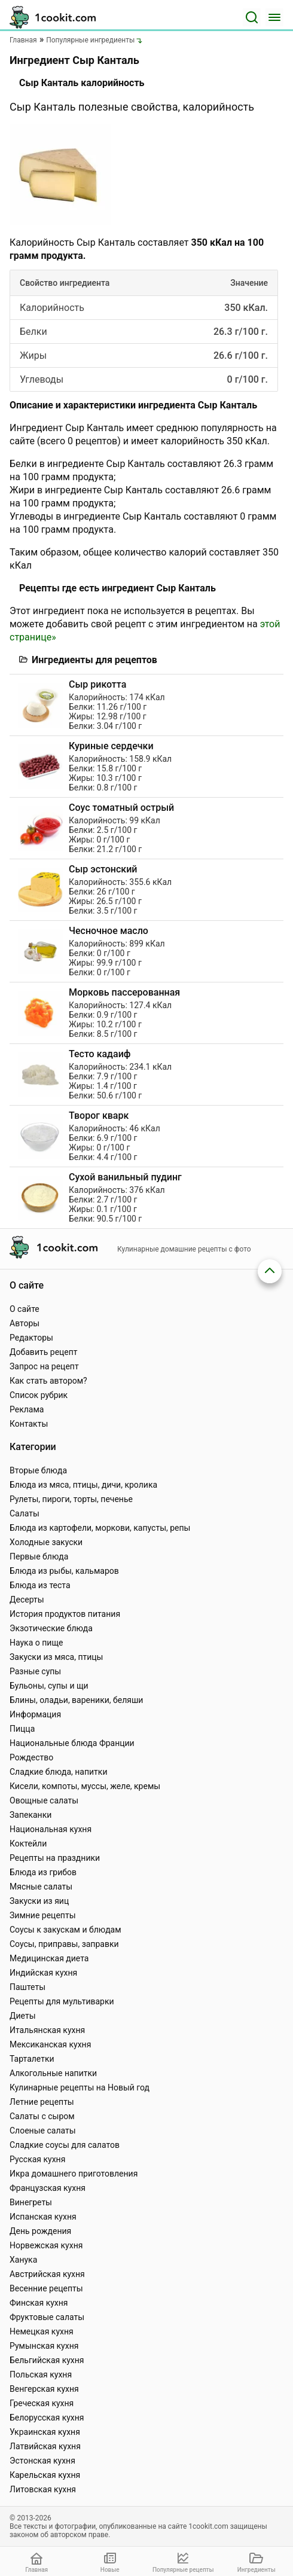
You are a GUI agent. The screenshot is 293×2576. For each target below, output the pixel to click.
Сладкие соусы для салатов (65, 2145)
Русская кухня (37, 2159)
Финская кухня (39, 2303)
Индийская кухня (43, 1972)
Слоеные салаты (43, 2130)
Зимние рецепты (43, 1915)
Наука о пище (36, 1642)
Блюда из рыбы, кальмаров (64, 1571)
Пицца (22, 1728)
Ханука (23, 2259)
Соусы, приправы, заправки (64, 1944)
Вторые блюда (38, 1470)
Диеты (23, 2015)
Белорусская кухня (47, 2417)
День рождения (40, 2231)
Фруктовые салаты (47, 2317)
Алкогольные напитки (53, 2073)
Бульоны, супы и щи (49, 1685)
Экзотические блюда (51, 1628)
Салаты (24, 1513)
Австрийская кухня (47, 2274)
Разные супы (35, 1671)
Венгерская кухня (44, 2389)
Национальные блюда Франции (72, 1743)
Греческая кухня (42, 2403)
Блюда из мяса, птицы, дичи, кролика (83, 1485)
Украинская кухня (45, 2432)
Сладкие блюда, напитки (59, 1772)
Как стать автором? (48, 1380)
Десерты (27, 1599)
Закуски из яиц (39, 1901)
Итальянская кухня (47, 2030)
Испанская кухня (43, 2216)
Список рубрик (39, 1395)
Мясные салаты (41, 1886)
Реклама (27, 1409)
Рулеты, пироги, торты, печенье (71, 1499)
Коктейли (28, 1843)
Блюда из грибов (43, 1872)
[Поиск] (252, 17)
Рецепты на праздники (55, 1858)
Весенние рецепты (46, 2288)
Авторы (24, 1323)
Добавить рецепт (44, 1352)
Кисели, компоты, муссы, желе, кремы (85, 1786)
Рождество (31, 1757)
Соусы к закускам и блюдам (65, 1929)
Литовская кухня (43, 2489)
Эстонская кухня (42, 2460)
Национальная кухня (50, 1829)
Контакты (29, 1424)
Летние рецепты (42, 2102)
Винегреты (31, 2202)
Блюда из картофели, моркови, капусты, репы (100, 1528)
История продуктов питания (65, 1614)
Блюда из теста (40, 1585)
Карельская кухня (45, 2475)
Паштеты (27, 1987)
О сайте (24, 1309)
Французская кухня (48, 2188)
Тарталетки (32, 2059)
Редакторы (31, 1337)
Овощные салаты (44, 1800)
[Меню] (274, 17)
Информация (35, 1714)
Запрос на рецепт (44, 1366)
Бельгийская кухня (47, 2360)
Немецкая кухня (42, 2331)
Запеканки (30, 1815)
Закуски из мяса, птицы (56, 1657)
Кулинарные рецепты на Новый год (79, 2087)
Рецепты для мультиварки (62, 2001)
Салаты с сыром (42, 2116)
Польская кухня (41, 2374)
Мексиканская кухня (50, 2044)
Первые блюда (39, 1556)
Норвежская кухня (46, 2245)
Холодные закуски (46, 1542)
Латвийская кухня (45, 2446)
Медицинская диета (49, 1958)
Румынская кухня (44, 2346)
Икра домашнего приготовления (74, 2173)
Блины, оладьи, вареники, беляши (76, 1700)
